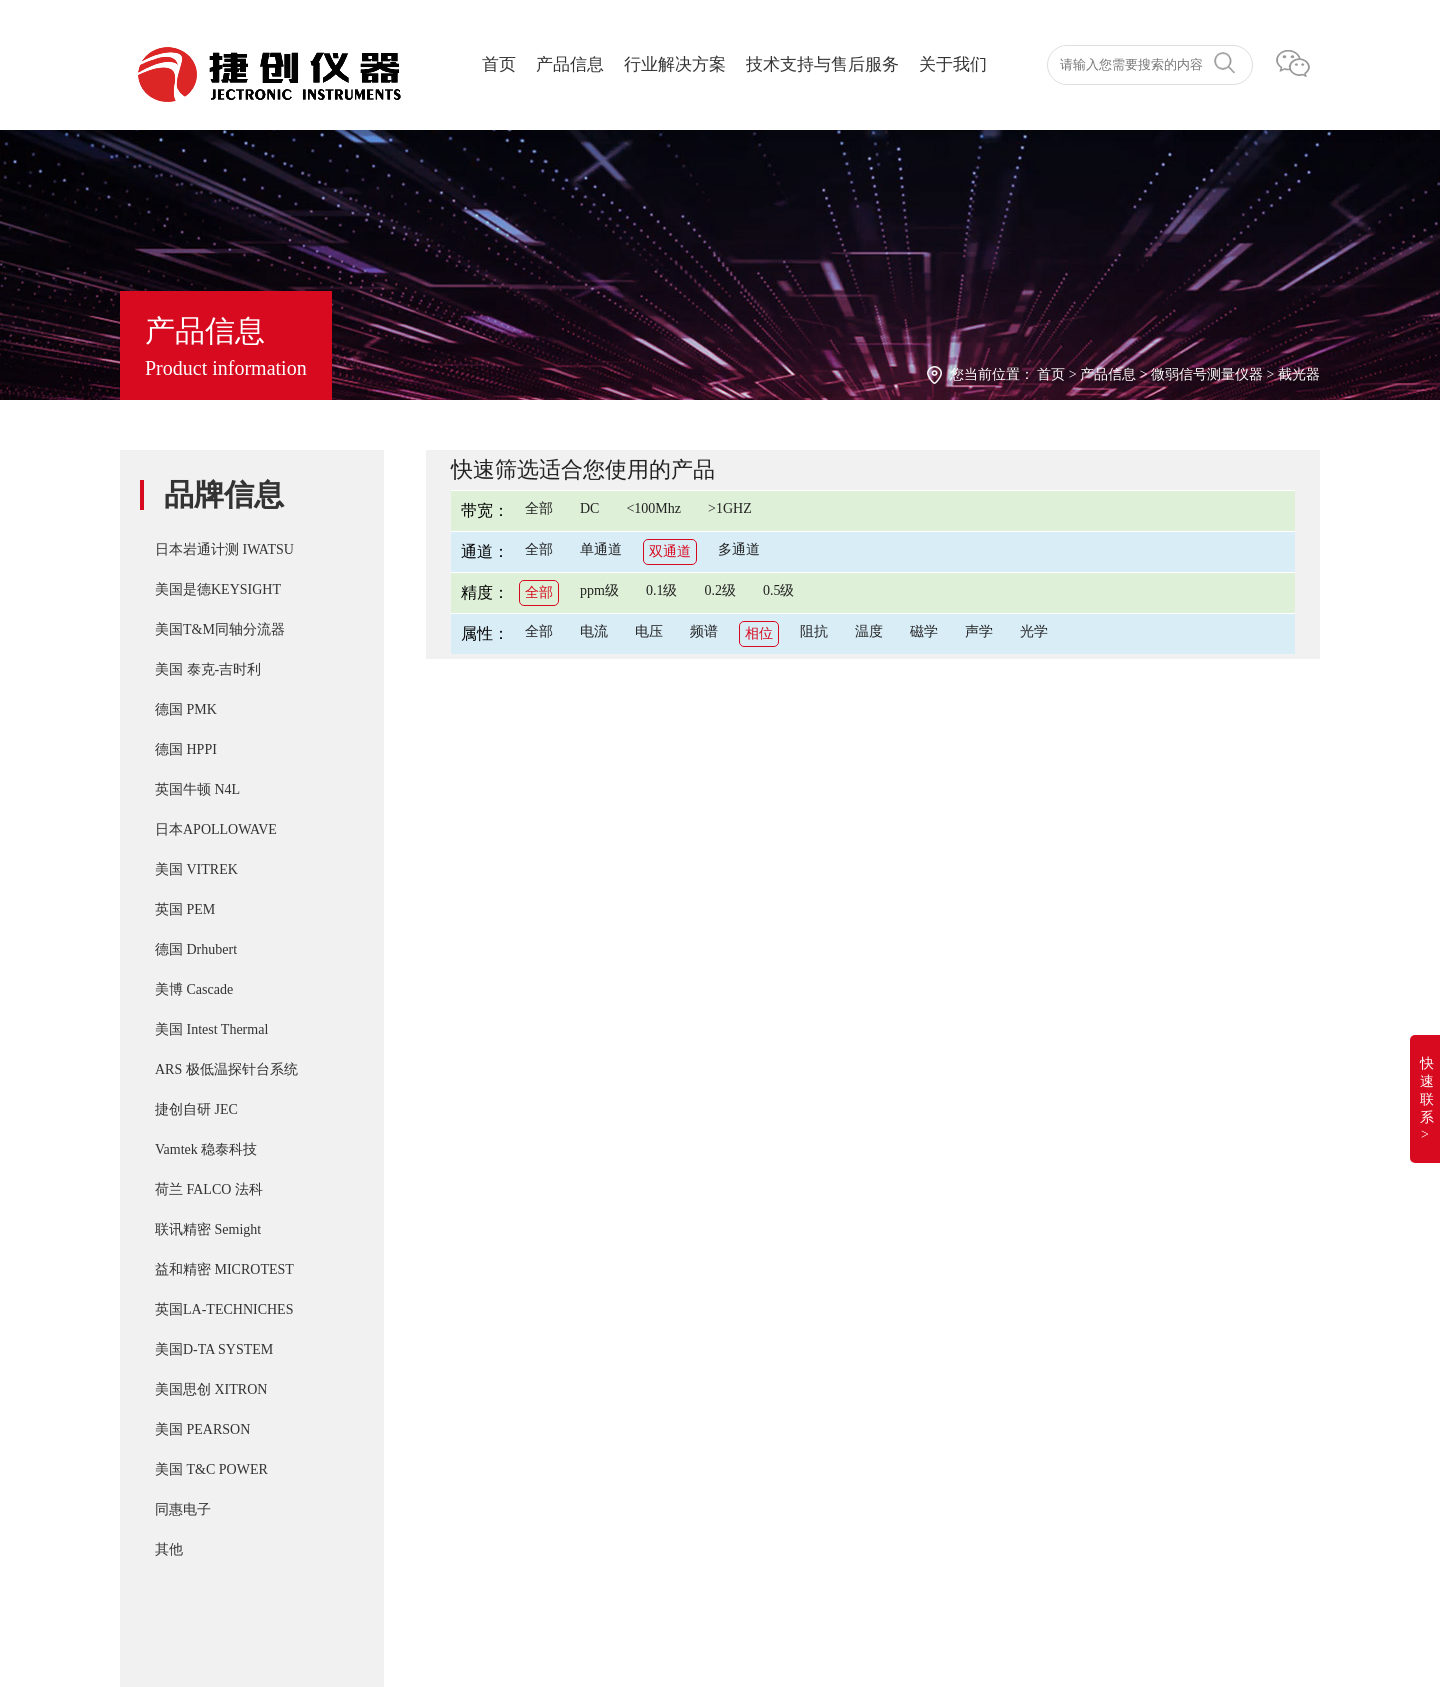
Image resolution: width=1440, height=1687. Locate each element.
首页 (499, 64)
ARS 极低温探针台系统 (226, 1069)
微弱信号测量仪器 (1207, 374)
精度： (485, 592)
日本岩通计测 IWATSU (224, 549)
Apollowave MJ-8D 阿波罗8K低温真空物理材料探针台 (776, 1496)
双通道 (670, 551)
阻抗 (814, 631)
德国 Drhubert (196, 949)
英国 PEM (185, 909)
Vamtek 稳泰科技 (206, 1149)
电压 (649, 631)
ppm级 (599, 590)
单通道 (601, 549)
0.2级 (720, 590)
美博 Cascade (194, 989)
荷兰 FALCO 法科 (209, 1189)
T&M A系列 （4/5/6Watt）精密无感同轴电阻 (745, 1376)
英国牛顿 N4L (197, 789)
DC (589, 508)
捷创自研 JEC (196, 1109)
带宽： (485, 510)
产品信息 (570, 64)
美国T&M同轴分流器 (220, 629)
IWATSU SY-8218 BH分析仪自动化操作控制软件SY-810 (780, 1256)
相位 (759, 633)
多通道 (739, 549)
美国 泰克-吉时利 (208, 669)
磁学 (924, 631)
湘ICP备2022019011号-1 (203, 1555)
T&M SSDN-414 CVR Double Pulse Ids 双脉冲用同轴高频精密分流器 (821, 1296)
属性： (485, 633)
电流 (594, 631)
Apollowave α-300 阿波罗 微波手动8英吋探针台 (753, 1456)
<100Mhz (653, 508)
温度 (869, 631)
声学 (979, 631)
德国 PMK (186, 709)
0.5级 (779, 590)
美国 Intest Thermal (211, 1029)
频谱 (704, 631)
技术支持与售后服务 (822, 64)
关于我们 (953, 64)
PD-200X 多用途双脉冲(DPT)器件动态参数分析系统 (770, 1336)
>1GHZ (730, 508)
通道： (485, 551)
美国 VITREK (196, 869)
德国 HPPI (186, 749)
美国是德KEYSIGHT (218, 589)
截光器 (1299, 374)
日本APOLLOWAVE (216, 829)
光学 (1034, 631)
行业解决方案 (675, 64)
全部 (539, 508)
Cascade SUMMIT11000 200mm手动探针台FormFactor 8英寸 (793, 1416)
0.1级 (662, 590)
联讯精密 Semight (208, 1229)
